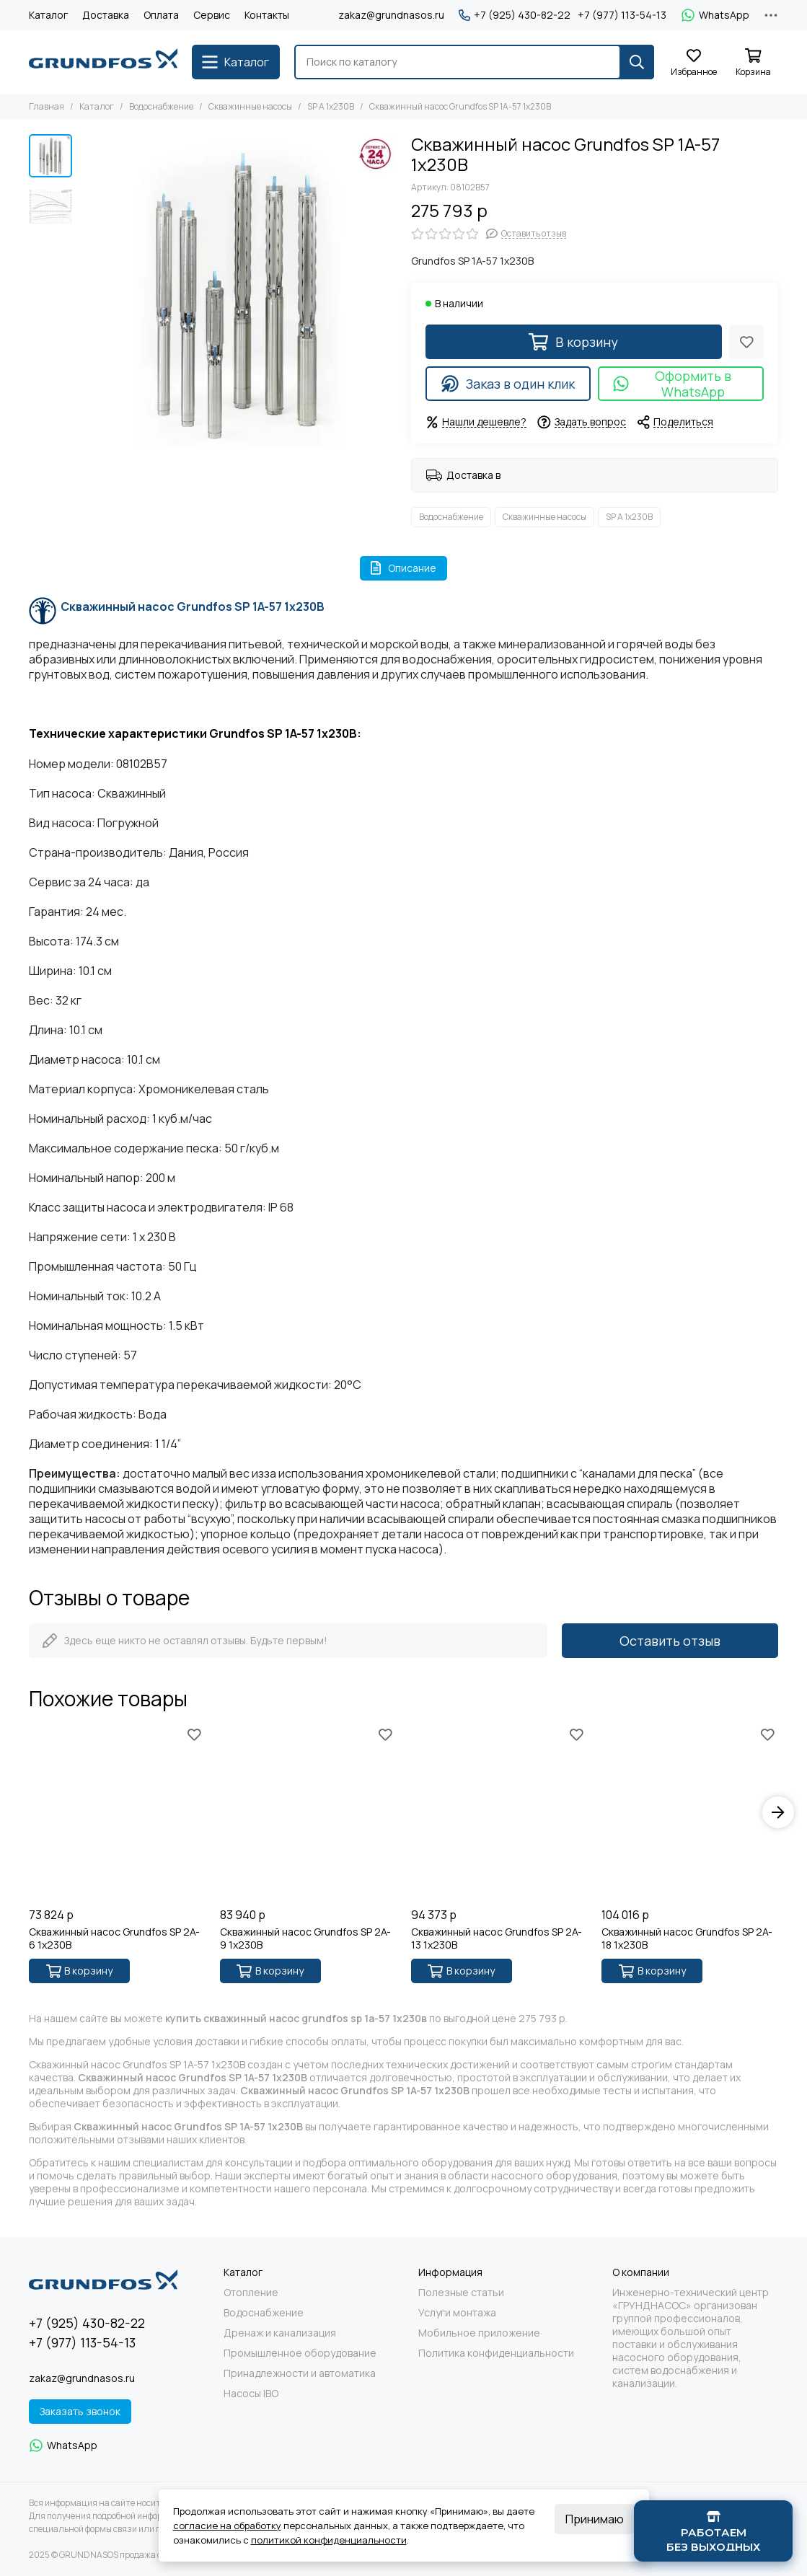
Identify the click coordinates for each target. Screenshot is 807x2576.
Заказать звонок (80, 2411)
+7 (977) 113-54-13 (622, 15)
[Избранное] (694, 63)
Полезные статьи (461, 2292)
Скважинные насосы (250, 106)
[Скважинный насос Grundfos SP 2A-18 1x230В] (689, 1812)
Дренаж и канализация (280, 2332)
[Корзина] (753, 63)
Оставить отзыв (669, 1640)
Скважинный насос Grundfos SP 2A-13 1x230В (496, 1938)
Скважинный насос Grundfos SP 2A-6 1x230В (114, 1938)
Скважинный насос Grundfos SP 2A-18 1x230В (686, 1938)
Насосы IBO (251, 2393)
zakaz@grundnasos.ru (391, 15)
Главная (46, 106)
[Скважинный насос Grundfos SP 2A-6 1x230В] (117, 1812)
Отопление (251, 2292)
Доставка (105, 15)
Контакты (266, 15)
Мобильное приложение (479, 2332)
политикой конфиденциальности (329, 2539)
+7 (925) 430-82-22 (514, 15)
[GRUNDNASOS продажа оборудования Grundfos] (103, 62)
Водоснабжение (161, 106)
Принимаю (594, 2519)
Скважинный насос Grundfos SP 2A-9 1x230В (305, 1938)
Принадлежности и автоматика (300, 2373)
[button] (778, 1812)
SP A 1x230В (330, 106)
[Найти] (636, 62)
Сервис (211, 15)
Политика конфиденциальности (496, 2353)
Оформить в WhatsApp (671, 383)
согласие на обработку (227, 2525)
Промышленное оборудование (300, 2353)
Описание (403, 568)
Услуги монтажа (457, 2312)
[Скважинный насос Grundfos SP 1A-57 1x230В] (238, 292)
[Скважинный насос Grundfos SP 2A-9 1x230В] (308, 1812)
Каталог (48, 15)
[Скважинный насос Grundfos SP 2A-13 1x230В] (499, 1812)
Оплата (161, 15)
